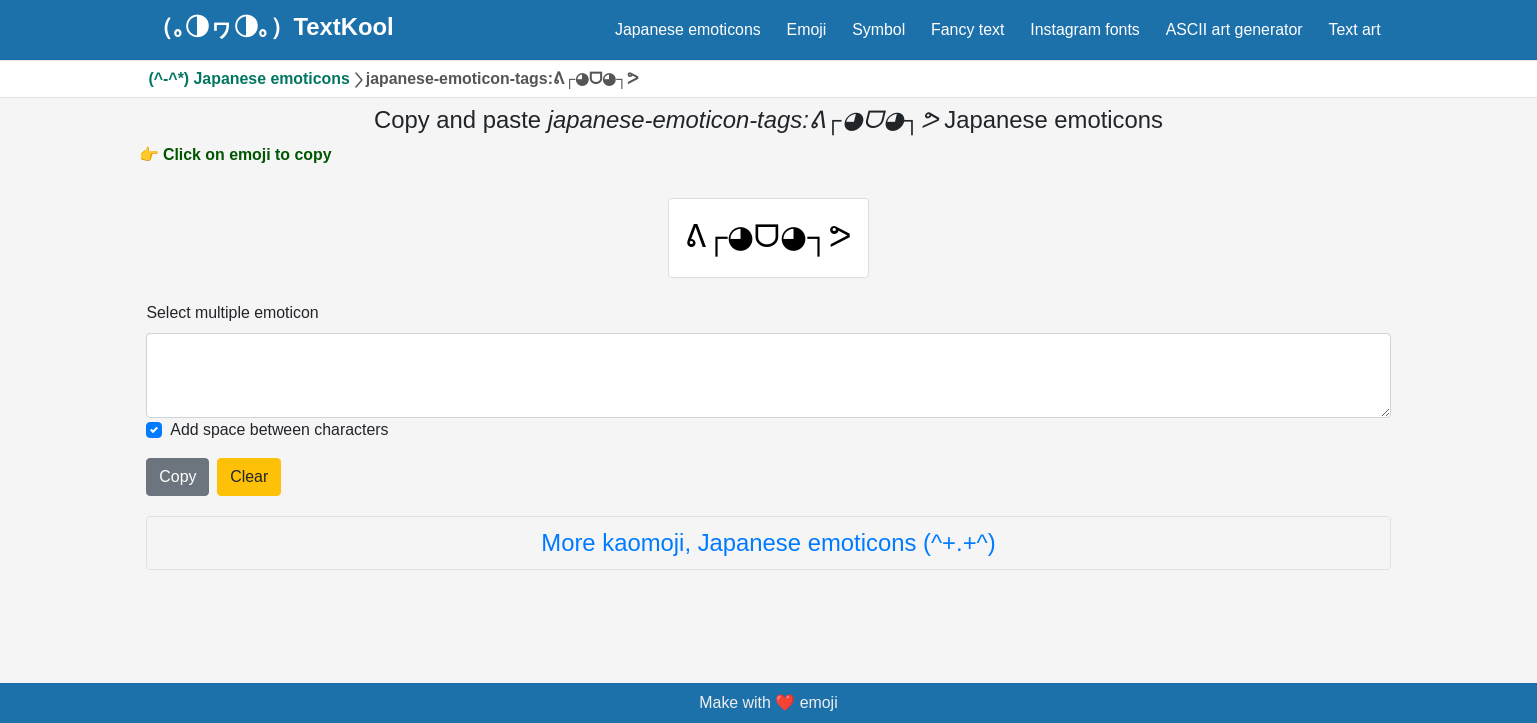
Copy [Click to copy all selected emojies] (177, 478)
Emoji (807, 29)
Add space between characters (279, 432)
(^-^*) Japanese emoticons (249, 78)
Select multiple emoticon (232, 314)
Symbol (878, 29)
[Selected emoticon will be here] (768, 377)
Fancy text (967, 29)
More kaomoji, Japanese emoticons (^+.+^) (768, 544)
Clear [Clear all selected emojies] (249, 478)
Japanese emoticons (688, 29)
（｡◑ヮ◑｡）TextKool (271, 27)
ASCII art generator (1234, 29)
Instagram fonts (1085, 29)
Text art (1354, 29)
